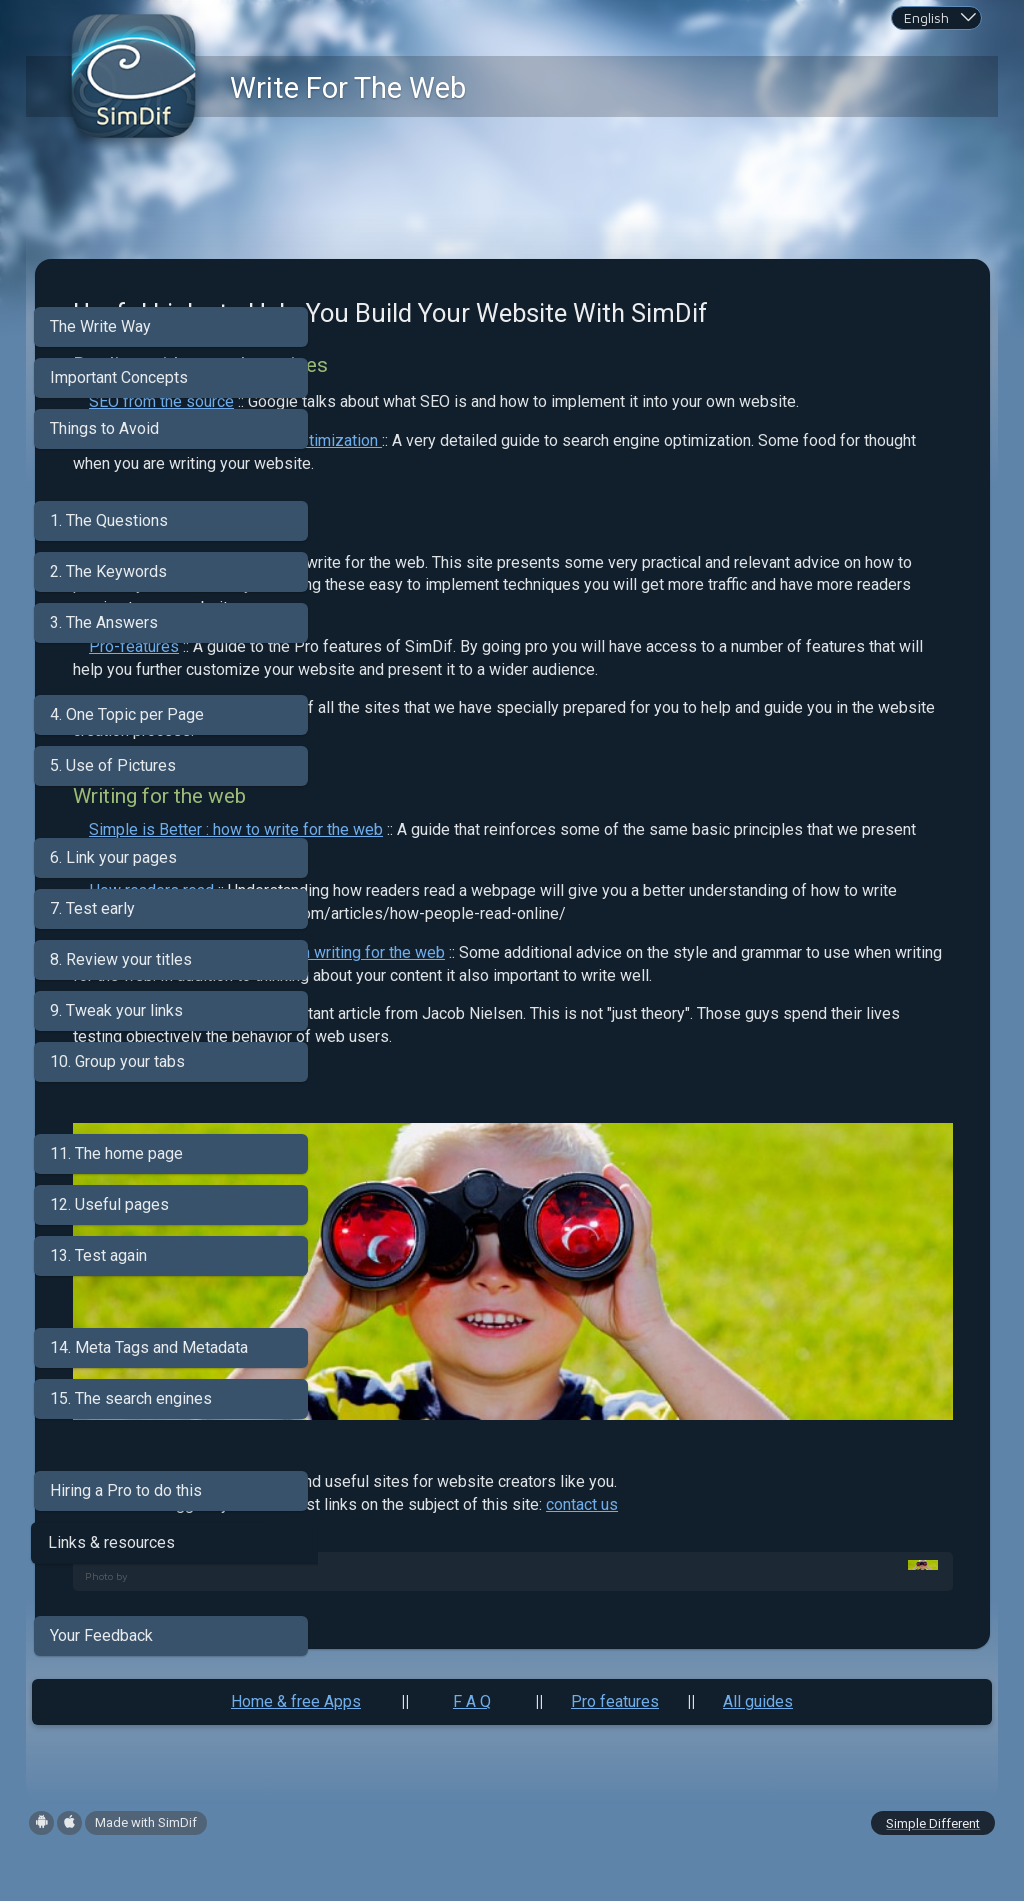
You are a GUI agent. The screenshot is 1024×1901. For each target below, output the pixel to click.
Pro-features (415, 728)
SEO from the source (442, 438)
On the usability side (441, 1163)
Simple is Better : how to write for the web (517, 934)
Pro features (615, 1751)
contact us (863, 1558)
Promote (400, 621)
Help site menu (423, 812)
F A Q (472, 1751)
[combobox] (936, 18)
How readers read (432, 995)
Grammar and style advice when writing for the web (548, 1079)
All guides (758, 1751)
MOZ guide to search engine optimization (516, 499)
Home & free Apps (296, 1751)
